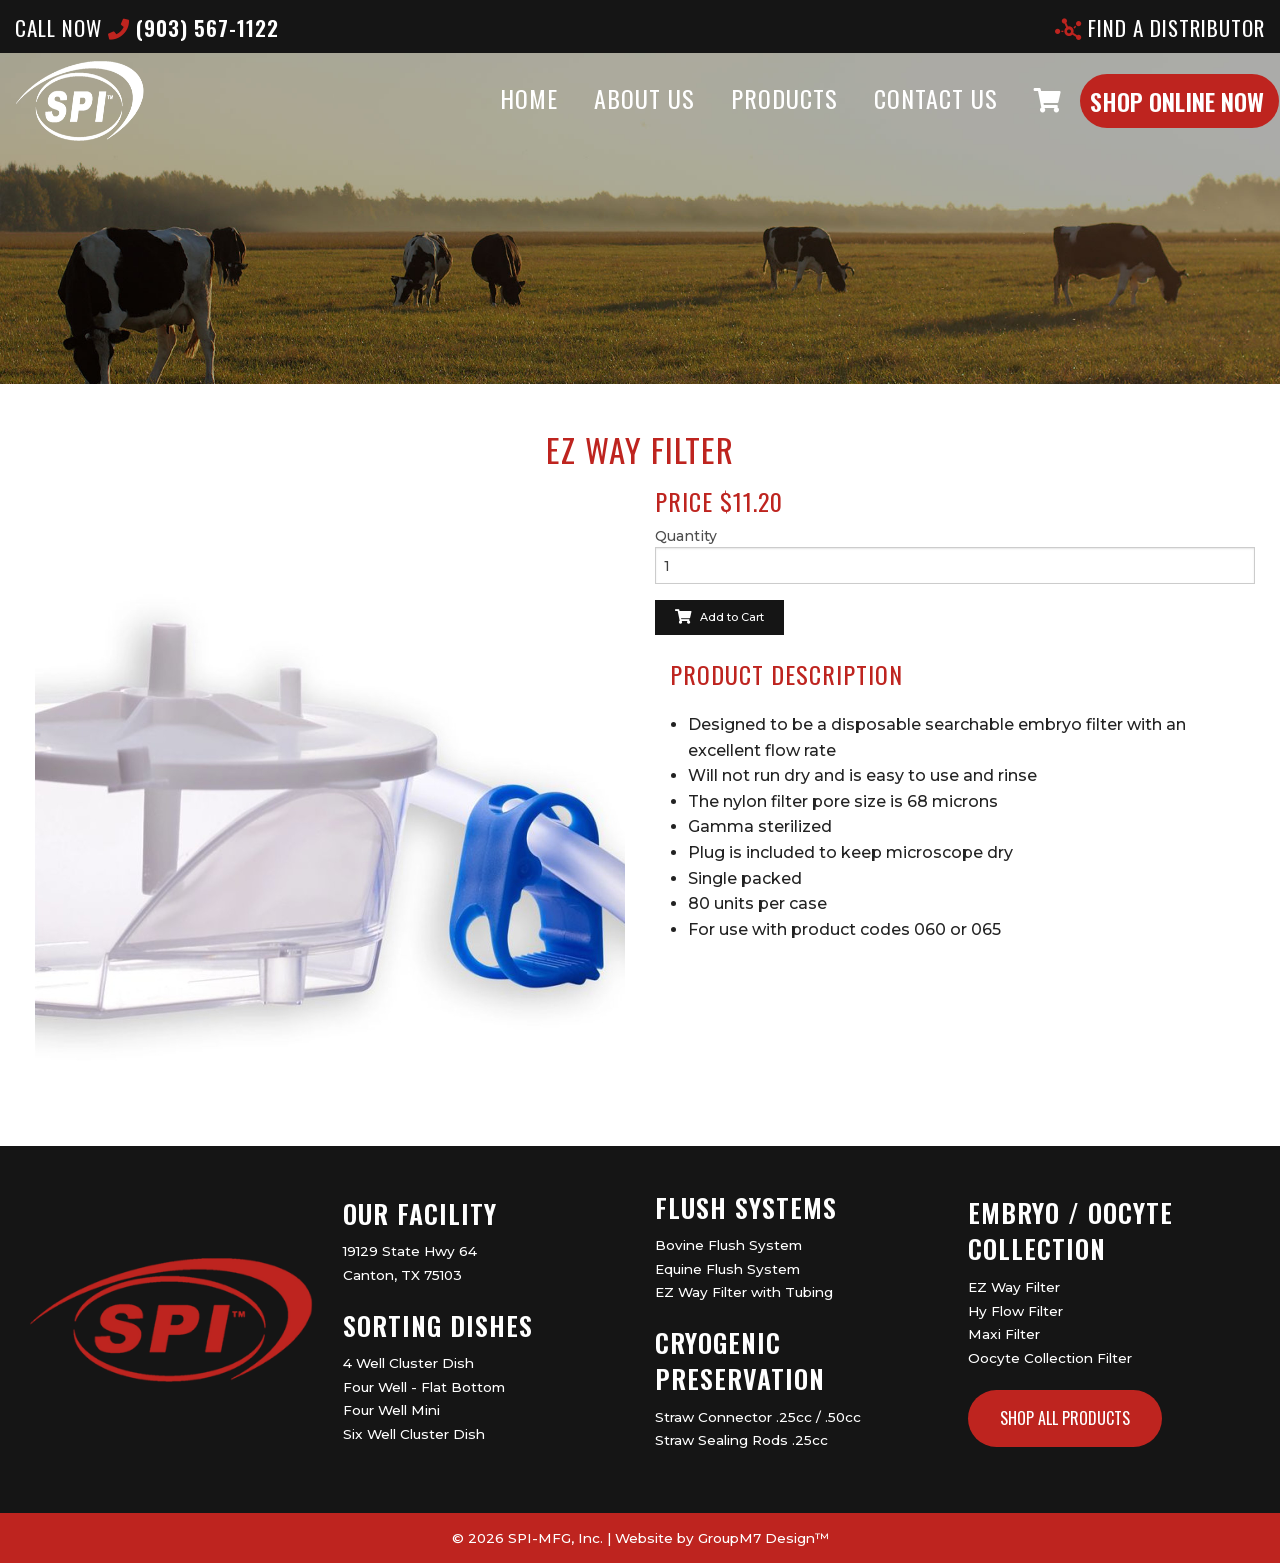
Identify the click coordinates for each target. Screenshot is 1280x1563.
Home (490, 118)
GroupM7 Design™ (763, 1538)
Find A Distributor (1160, 27)
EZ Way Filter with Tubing (744, 1292)
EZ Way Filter (1014, 1287)
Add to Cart (719, 617)
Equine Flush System (727, 1269)
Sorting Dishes (438, 1325)
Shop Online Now (1138, 121)
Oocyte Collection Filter (1050, 1358)
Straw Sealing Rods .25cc (741, 1440)
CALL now (147, 27)
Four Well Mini (391, 1410)
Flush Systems (746, 1207)
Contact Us (897, 118)
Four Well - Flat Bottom (424, 1387)
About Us (605, 118)
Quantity (686, 536)
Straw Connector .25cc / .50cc (758, 1417)
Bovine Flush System (728, 1245)
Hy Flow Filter (1015, 1311)
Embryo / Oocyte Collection (1070, 1230)
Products (745, 118)
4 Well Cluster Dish (408, 1363)
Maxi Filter (1004, 1334)
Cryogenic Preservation (740, 1360)
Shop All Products (1065, 1418)
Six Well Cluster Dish (414, 1434)
